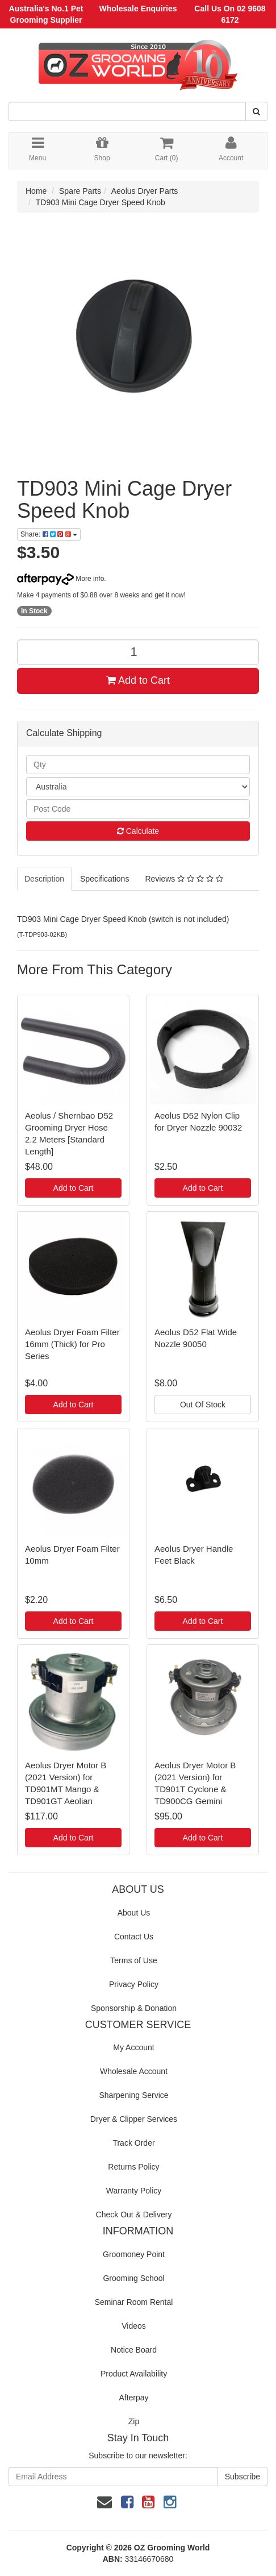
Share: (48, 534)
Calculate (138, 831)
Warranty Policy (134, 2190)
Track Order (133, 2142)
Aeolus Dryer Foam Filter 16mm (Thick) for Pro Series (72, 1344)
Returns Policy (133, 2166)
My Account (133, 2047)
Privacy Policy (133, 1984)
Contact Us (133, 1936)
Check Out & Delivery (134, 2214)
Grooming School (133, 2278)
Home (36, 191)
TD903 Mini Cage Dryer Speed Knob (100, 202)
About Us (134, 1912)
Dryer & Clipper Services (133, 2119)
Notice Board (134, 2349)
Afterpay (133, 2397)
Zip (133, 2421)
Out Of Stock (202, 1404)
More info (60, 579)
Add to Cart (138, 680)
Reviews (184, 878)
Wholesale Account (134, 2071)
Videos (134, 2325)
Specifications (104, 878)
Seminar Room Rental (134, 2302)
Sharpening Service (133, 2095)
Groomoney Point (134, 2254)
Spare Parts (80, 191)
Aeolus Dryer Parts (144, 191)
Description (44, 878)
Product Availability (134, 2373)
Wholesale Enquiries (138, 8)
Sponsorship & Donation (134, 2008)
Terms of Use (133, 1960)
